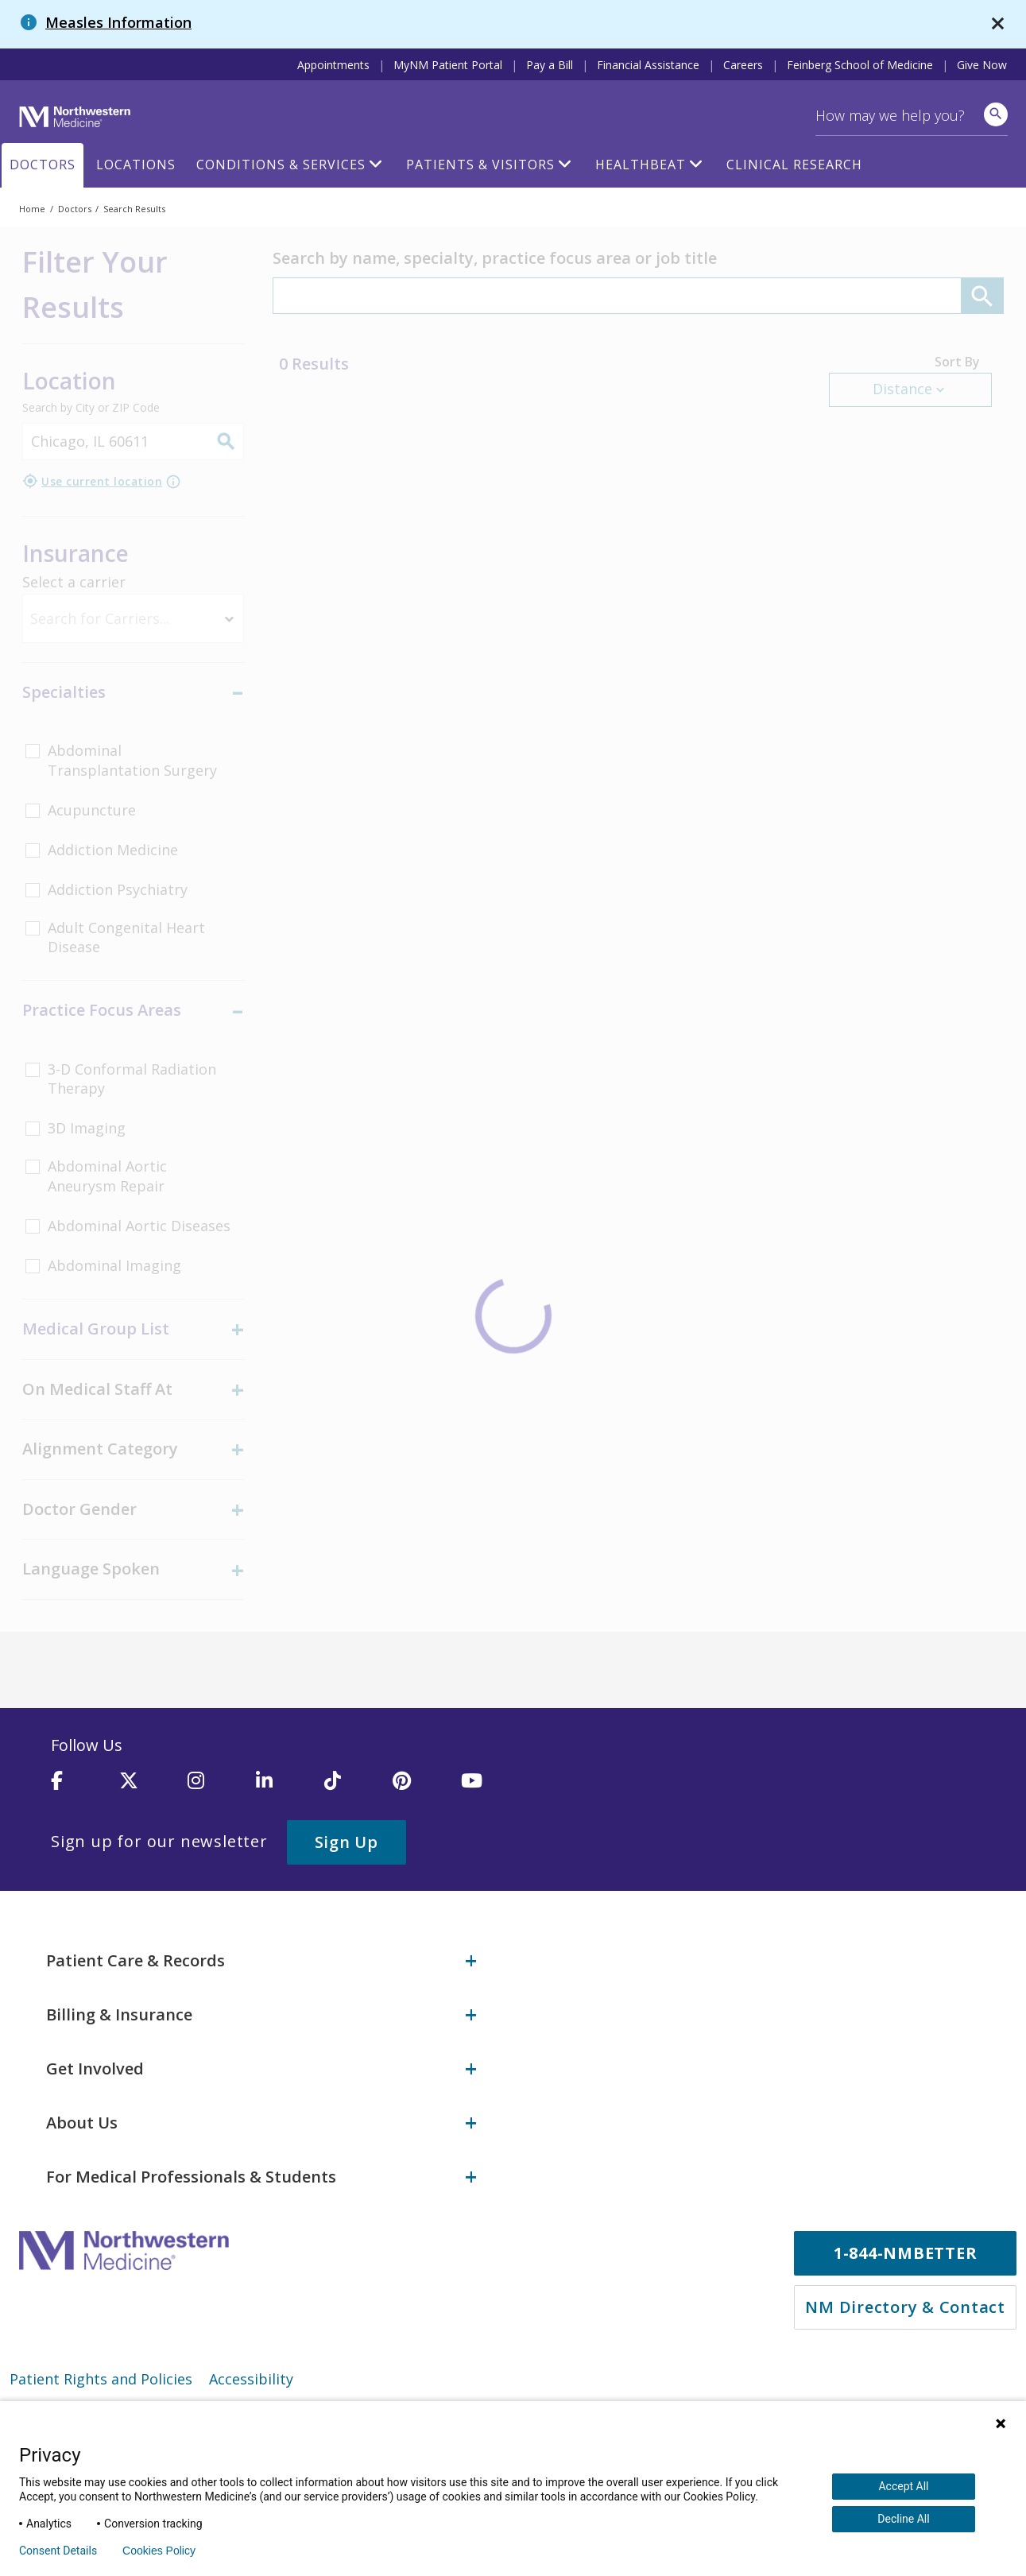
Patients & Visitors (480, 164)
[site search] (996, 114)
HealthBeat (640, 164)
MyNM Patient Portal (447, 64)
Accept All (903, 2486)
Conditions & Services (281, 164)
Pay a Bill (549, 64)
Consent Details (58, 2550)
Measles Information (118, 22)
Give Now (982, 64)
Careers (743, 64)
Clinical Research (794, 164)
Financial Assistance (648, 64)
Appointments (333, 64)
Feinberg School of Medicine (860, 64)
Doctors (42, 164)
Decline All (903, 2518)
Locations (136, 164)
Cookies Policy (159, 2550)
